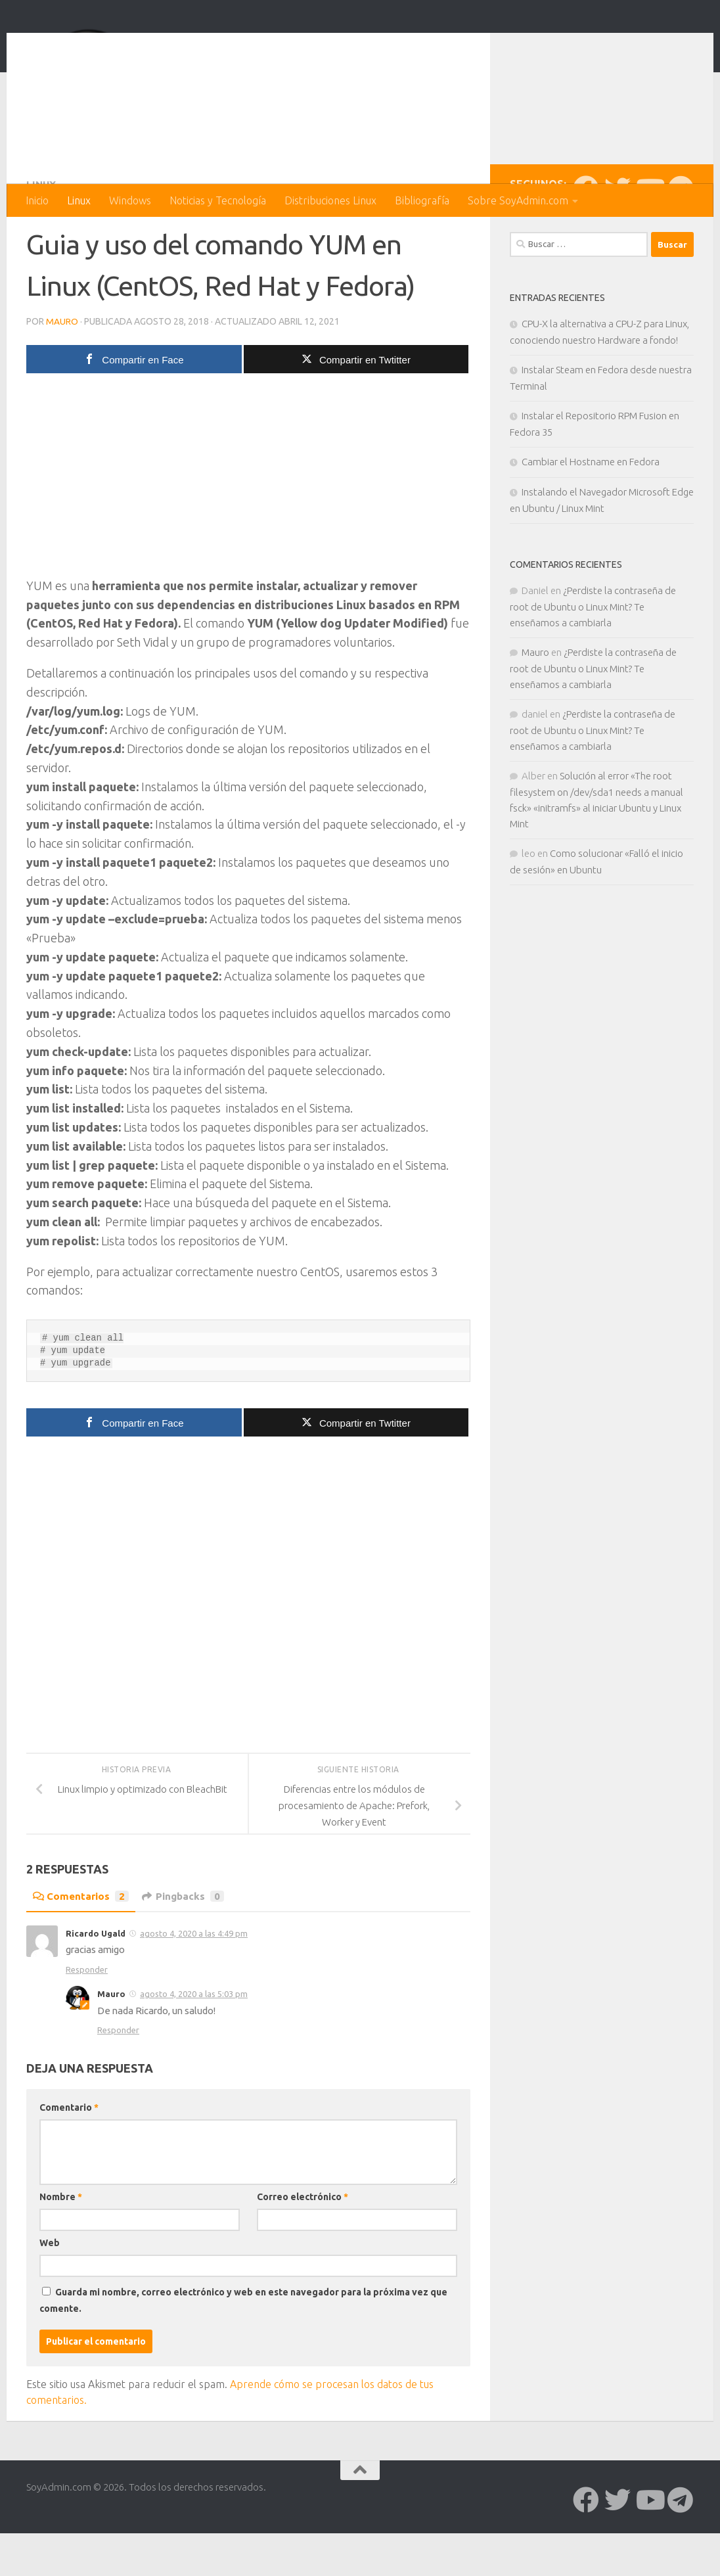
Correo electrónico (302, 2248)
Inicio (37, 200)
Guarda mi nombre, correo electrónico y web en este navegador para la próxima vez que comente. (243, 2352)
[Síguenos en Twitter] (617, 241)
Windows (130, 200)
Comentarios (82, 1948)
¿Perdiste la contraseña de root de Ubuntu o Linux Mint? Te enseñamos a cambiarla (593, 659)
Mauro (62, 373)
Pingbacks (187, 1948)
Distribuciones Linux (330, 200)
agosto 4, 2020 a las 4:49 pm (194, 1985)
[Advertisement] (248, 531)
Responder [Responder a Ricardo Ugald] (87, 2021)
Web (49, 2294)
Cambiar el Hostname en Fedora (591, 514)
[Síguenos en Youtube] (649, 241)
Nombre (60, 2248)
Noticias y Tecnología (217, 200)
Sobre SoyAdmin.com (518, 200)
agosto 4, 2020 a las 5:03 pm (194, 2045)
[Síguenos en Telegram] (680, 241)
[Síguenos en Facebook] (586, 241)
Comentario (69, 2159)
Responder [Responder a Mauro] (118, 2081)
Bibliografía (422, 200)
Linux (79, 200)
